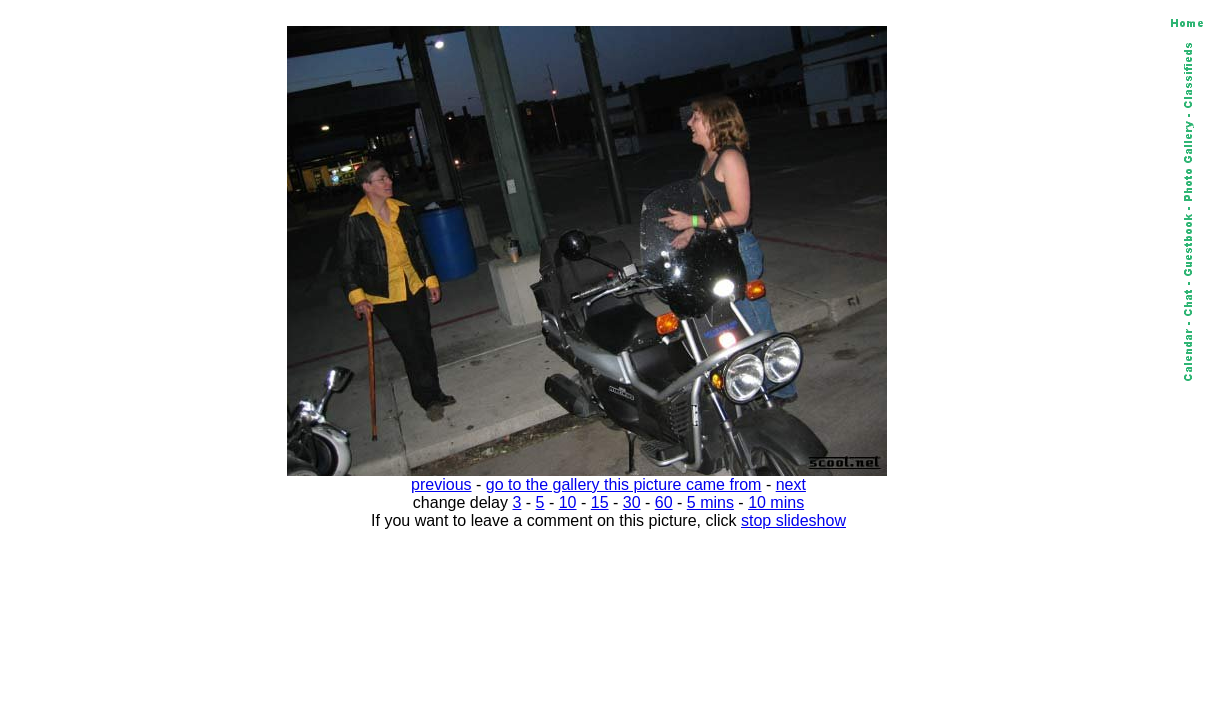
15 (600, 502)
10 (568, 502)
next (791, 484)
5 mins (710, 502)
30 (632, 502)
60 (664, 502)
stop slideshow (793, 520)
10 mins (776, 502)
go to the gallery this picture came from (624, 484)
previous (441, 484)
